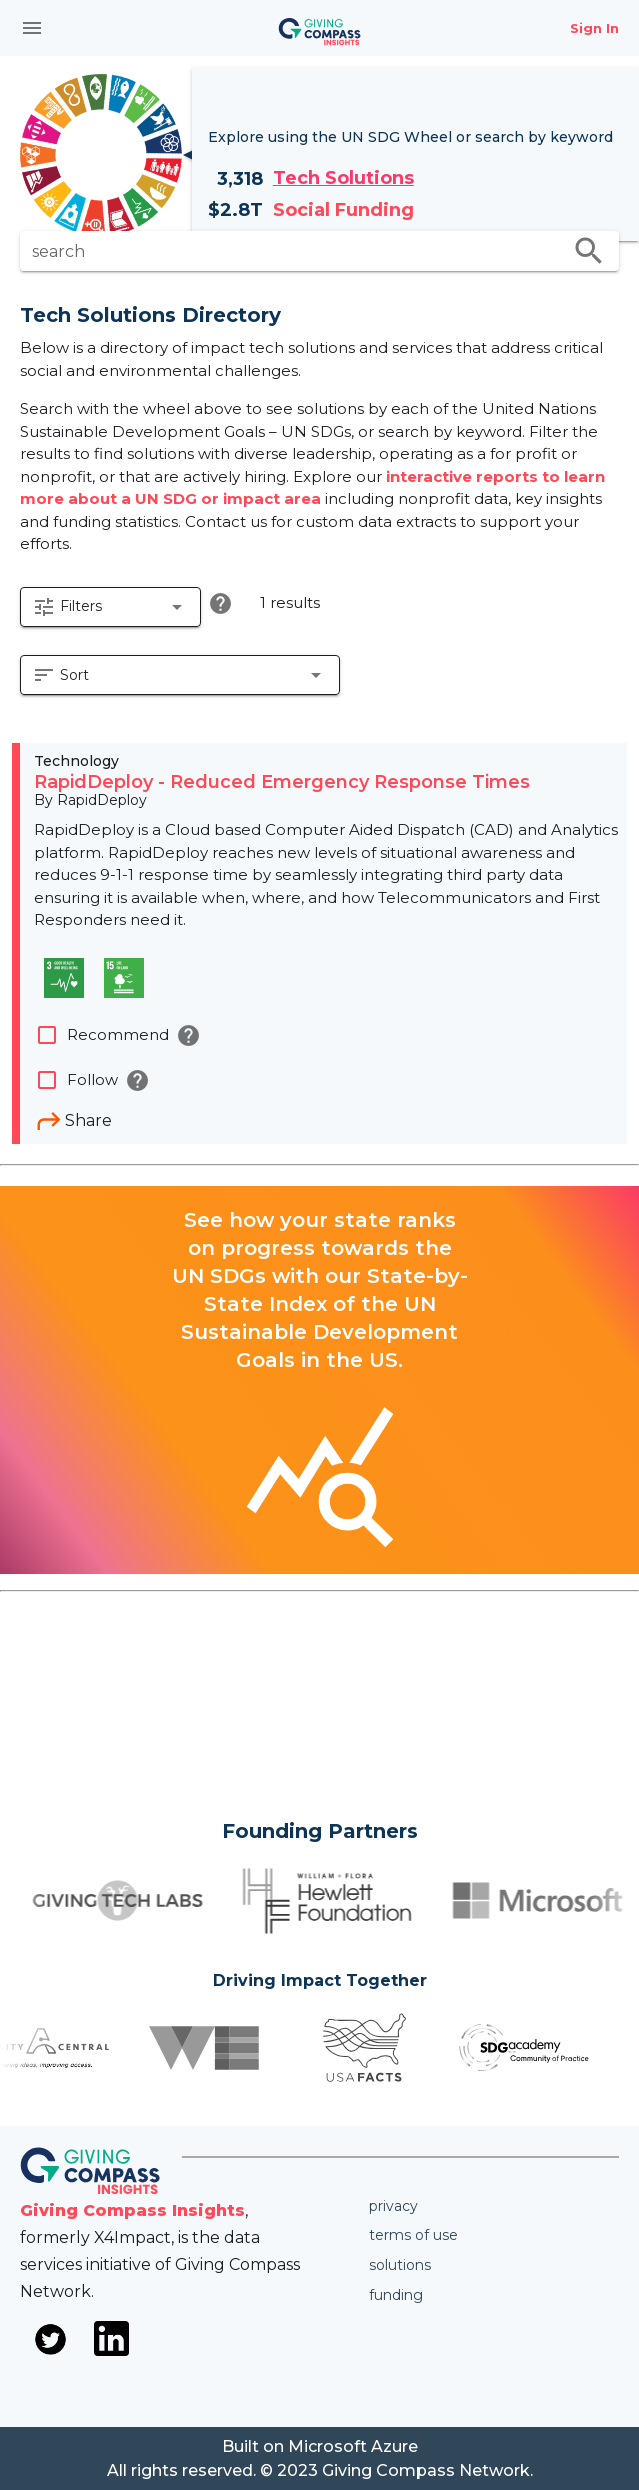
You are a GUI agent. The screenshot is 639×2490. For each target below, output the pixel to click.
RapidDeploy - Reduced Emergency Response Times (282, 782)
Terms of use (413, 2235)
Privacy (393, 2206)
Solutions (400, 2265)
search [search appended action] (589, 251)
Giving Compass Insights (132, 2210)
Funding (396, 2295)
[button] (110, 607)
